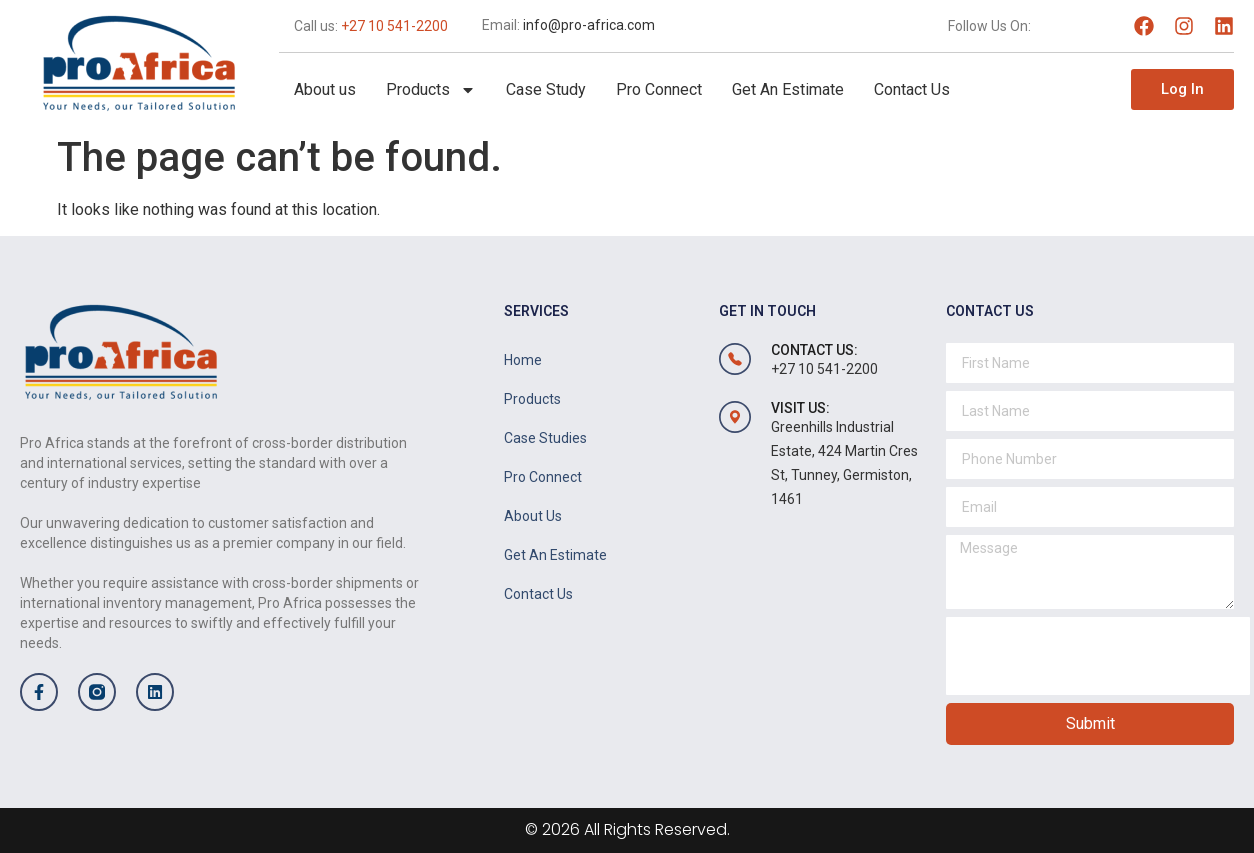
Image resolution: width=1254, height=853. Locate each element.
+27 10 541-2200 (394, 26)
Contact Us (912, 89)
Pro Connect (659, 89)
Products (431, 90)
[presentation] (1098, 656)
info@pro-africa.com (589, 25)
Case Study (546, 89)
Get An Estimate (788, 89)
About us (325, 89)
